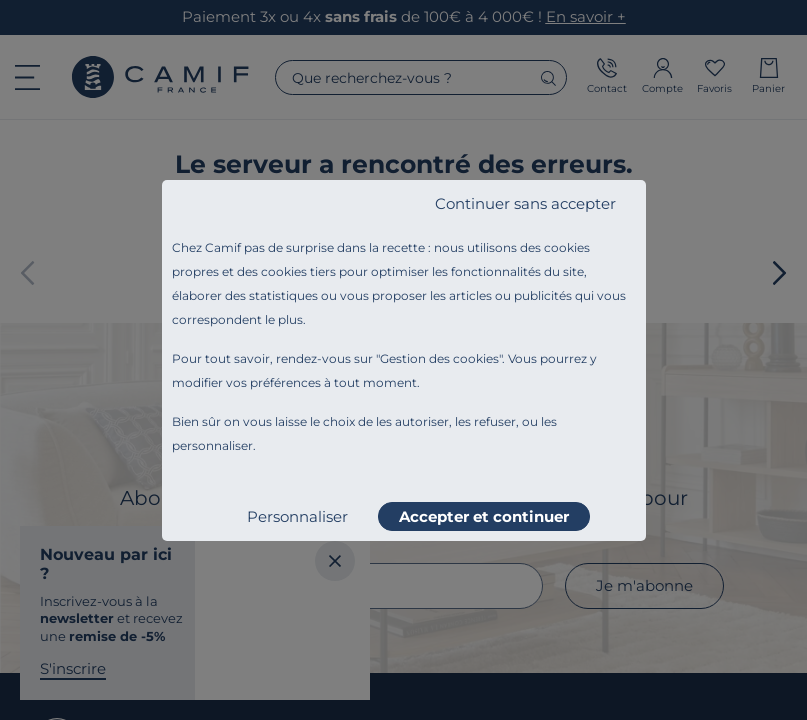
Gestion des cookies (439, 358)
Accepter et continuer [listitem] (484, 516)
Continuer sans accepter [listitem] (525, 203)
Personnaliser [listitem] (297, 516)
